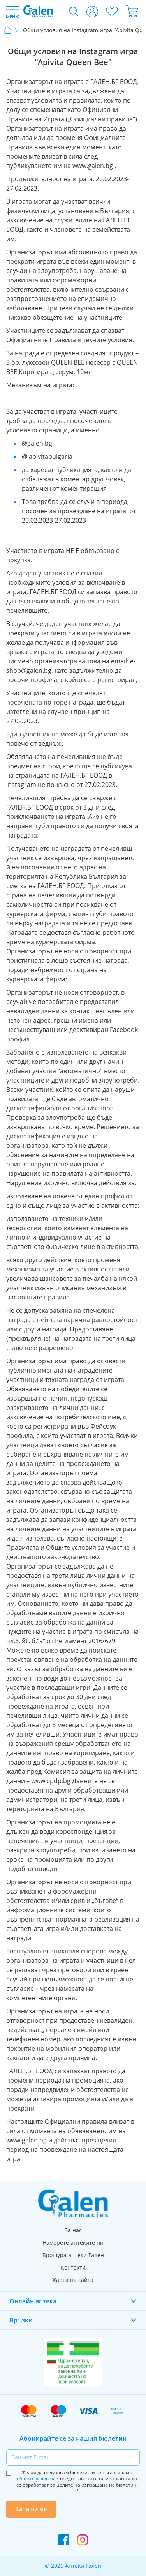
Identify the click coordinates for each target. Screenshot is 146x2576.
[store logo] (38, 11)
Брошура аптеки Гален (73, 2255)
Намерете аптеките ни (73, 2242)
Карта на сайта (73, 2280)
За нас (73, 2230)
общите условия (36, 2478)
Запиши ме (31, 2509)
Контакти (73, 2267)
